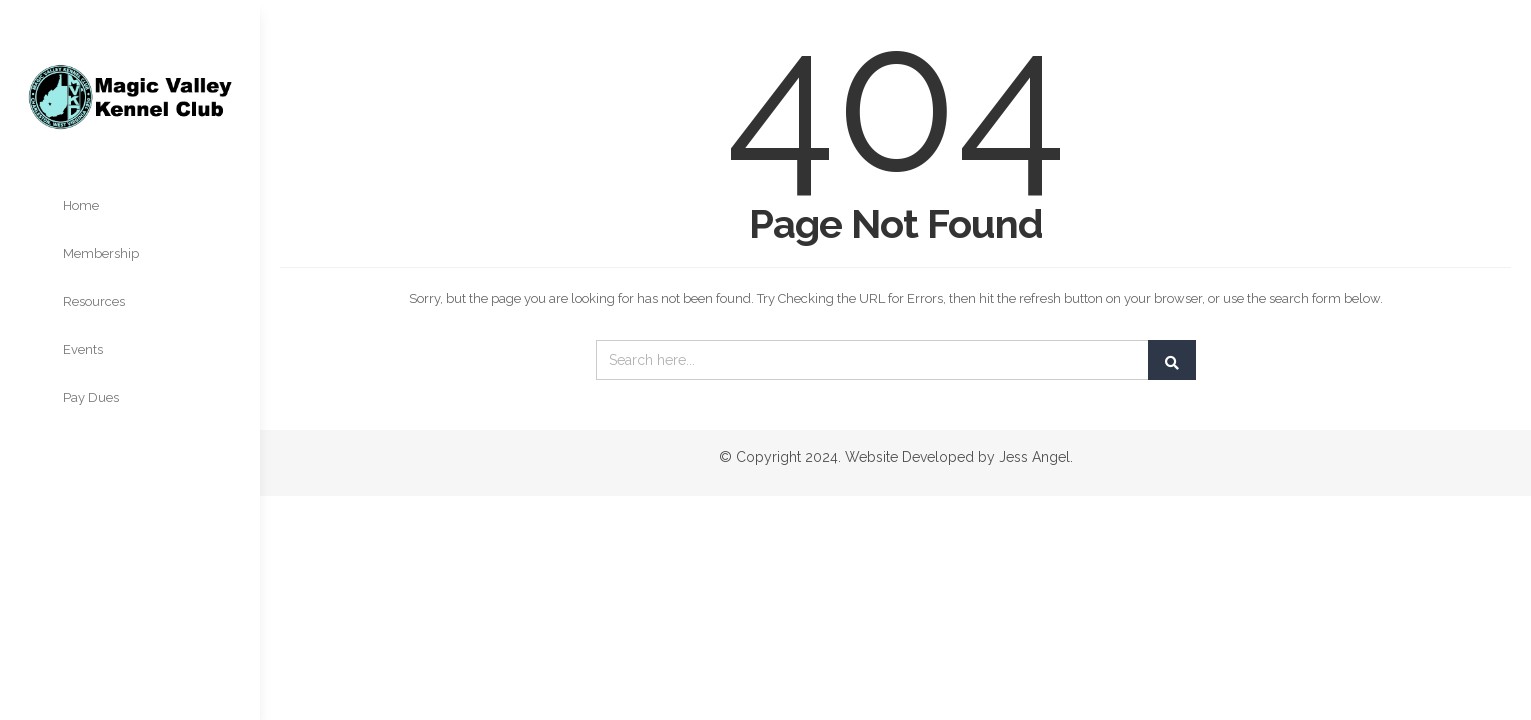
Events (83, 349)
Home (81, 205)
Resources (94, 301)
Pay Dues (91, 397)
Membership (101, 253)
